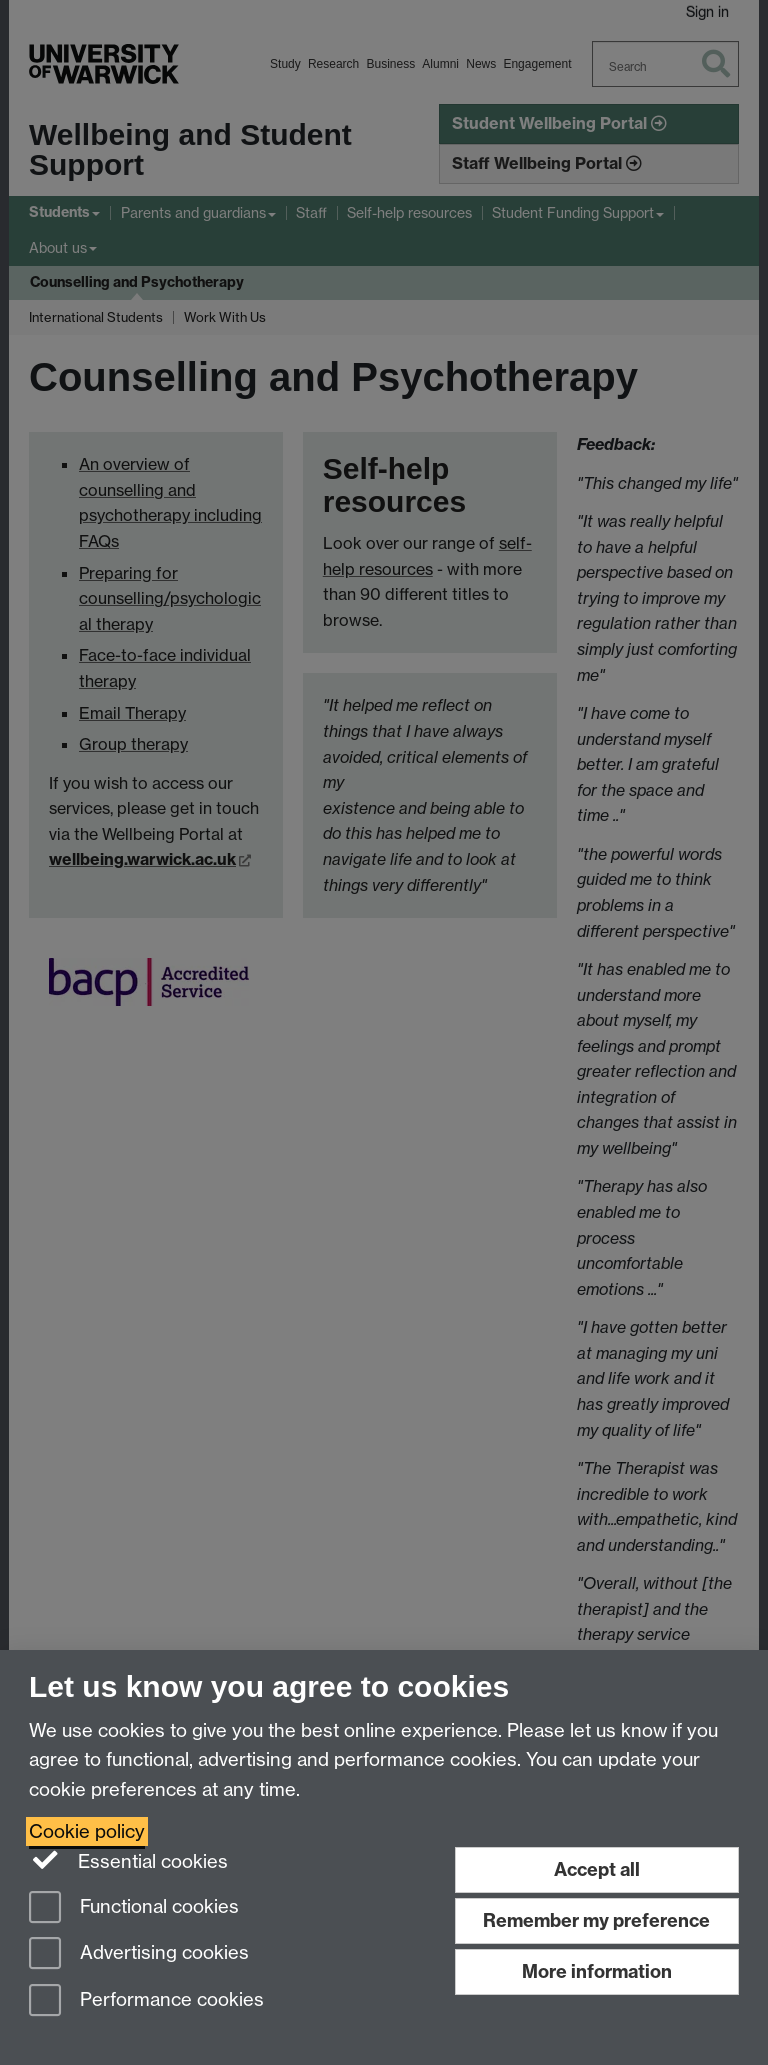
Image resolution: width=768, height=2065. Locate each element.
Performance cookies (146, 2001)
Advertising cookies (139, 1954)
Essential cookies (128, 1860)
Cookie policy (87, 1831)
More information (597, 1971)
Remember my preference (596, 1920)
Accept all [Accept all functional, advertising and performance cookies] (597, 1869)
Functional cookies (134, 1908)
